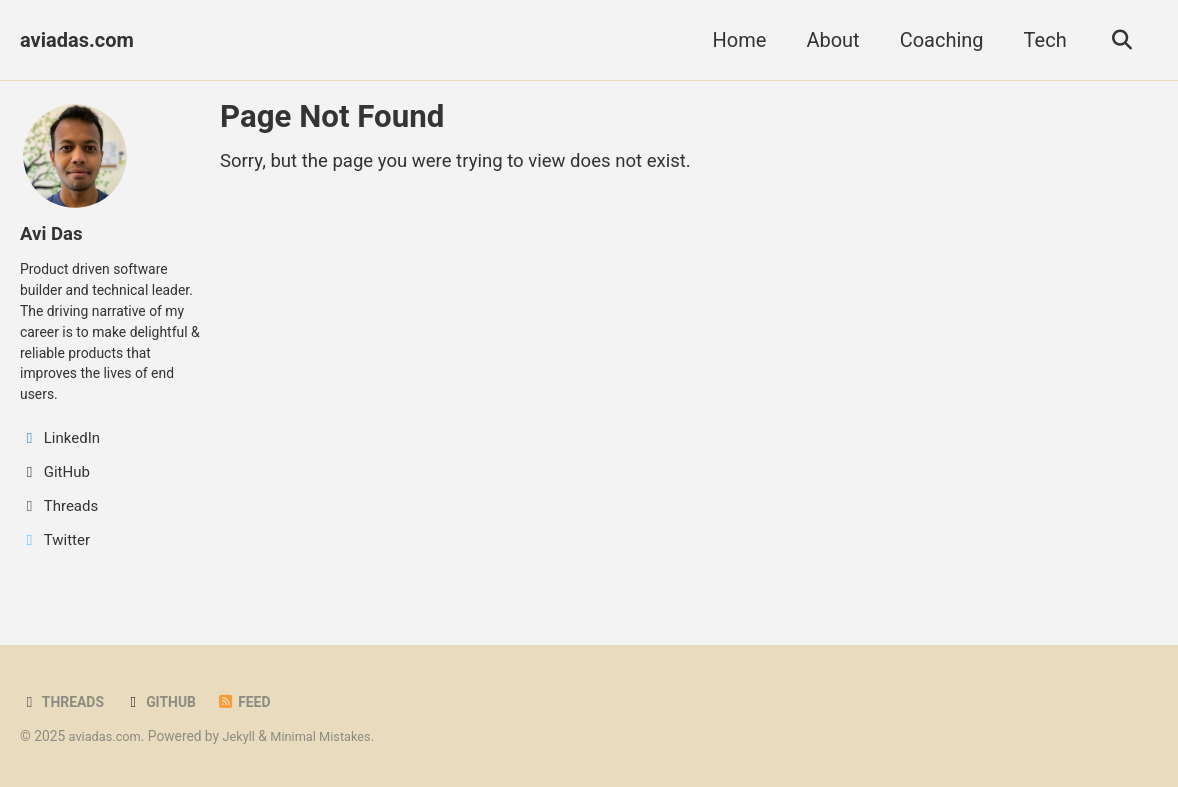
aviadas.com (77, 40)
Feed (253, 703)
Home (734, 40)
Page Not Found (332, 116)
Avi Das (53, 233)
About (827, 40)
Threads (64, 703)
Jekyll (245, 737)
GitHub (167, 703)
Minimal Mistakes (333, 737)
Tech (1039, 40)
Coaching (936, 40)
